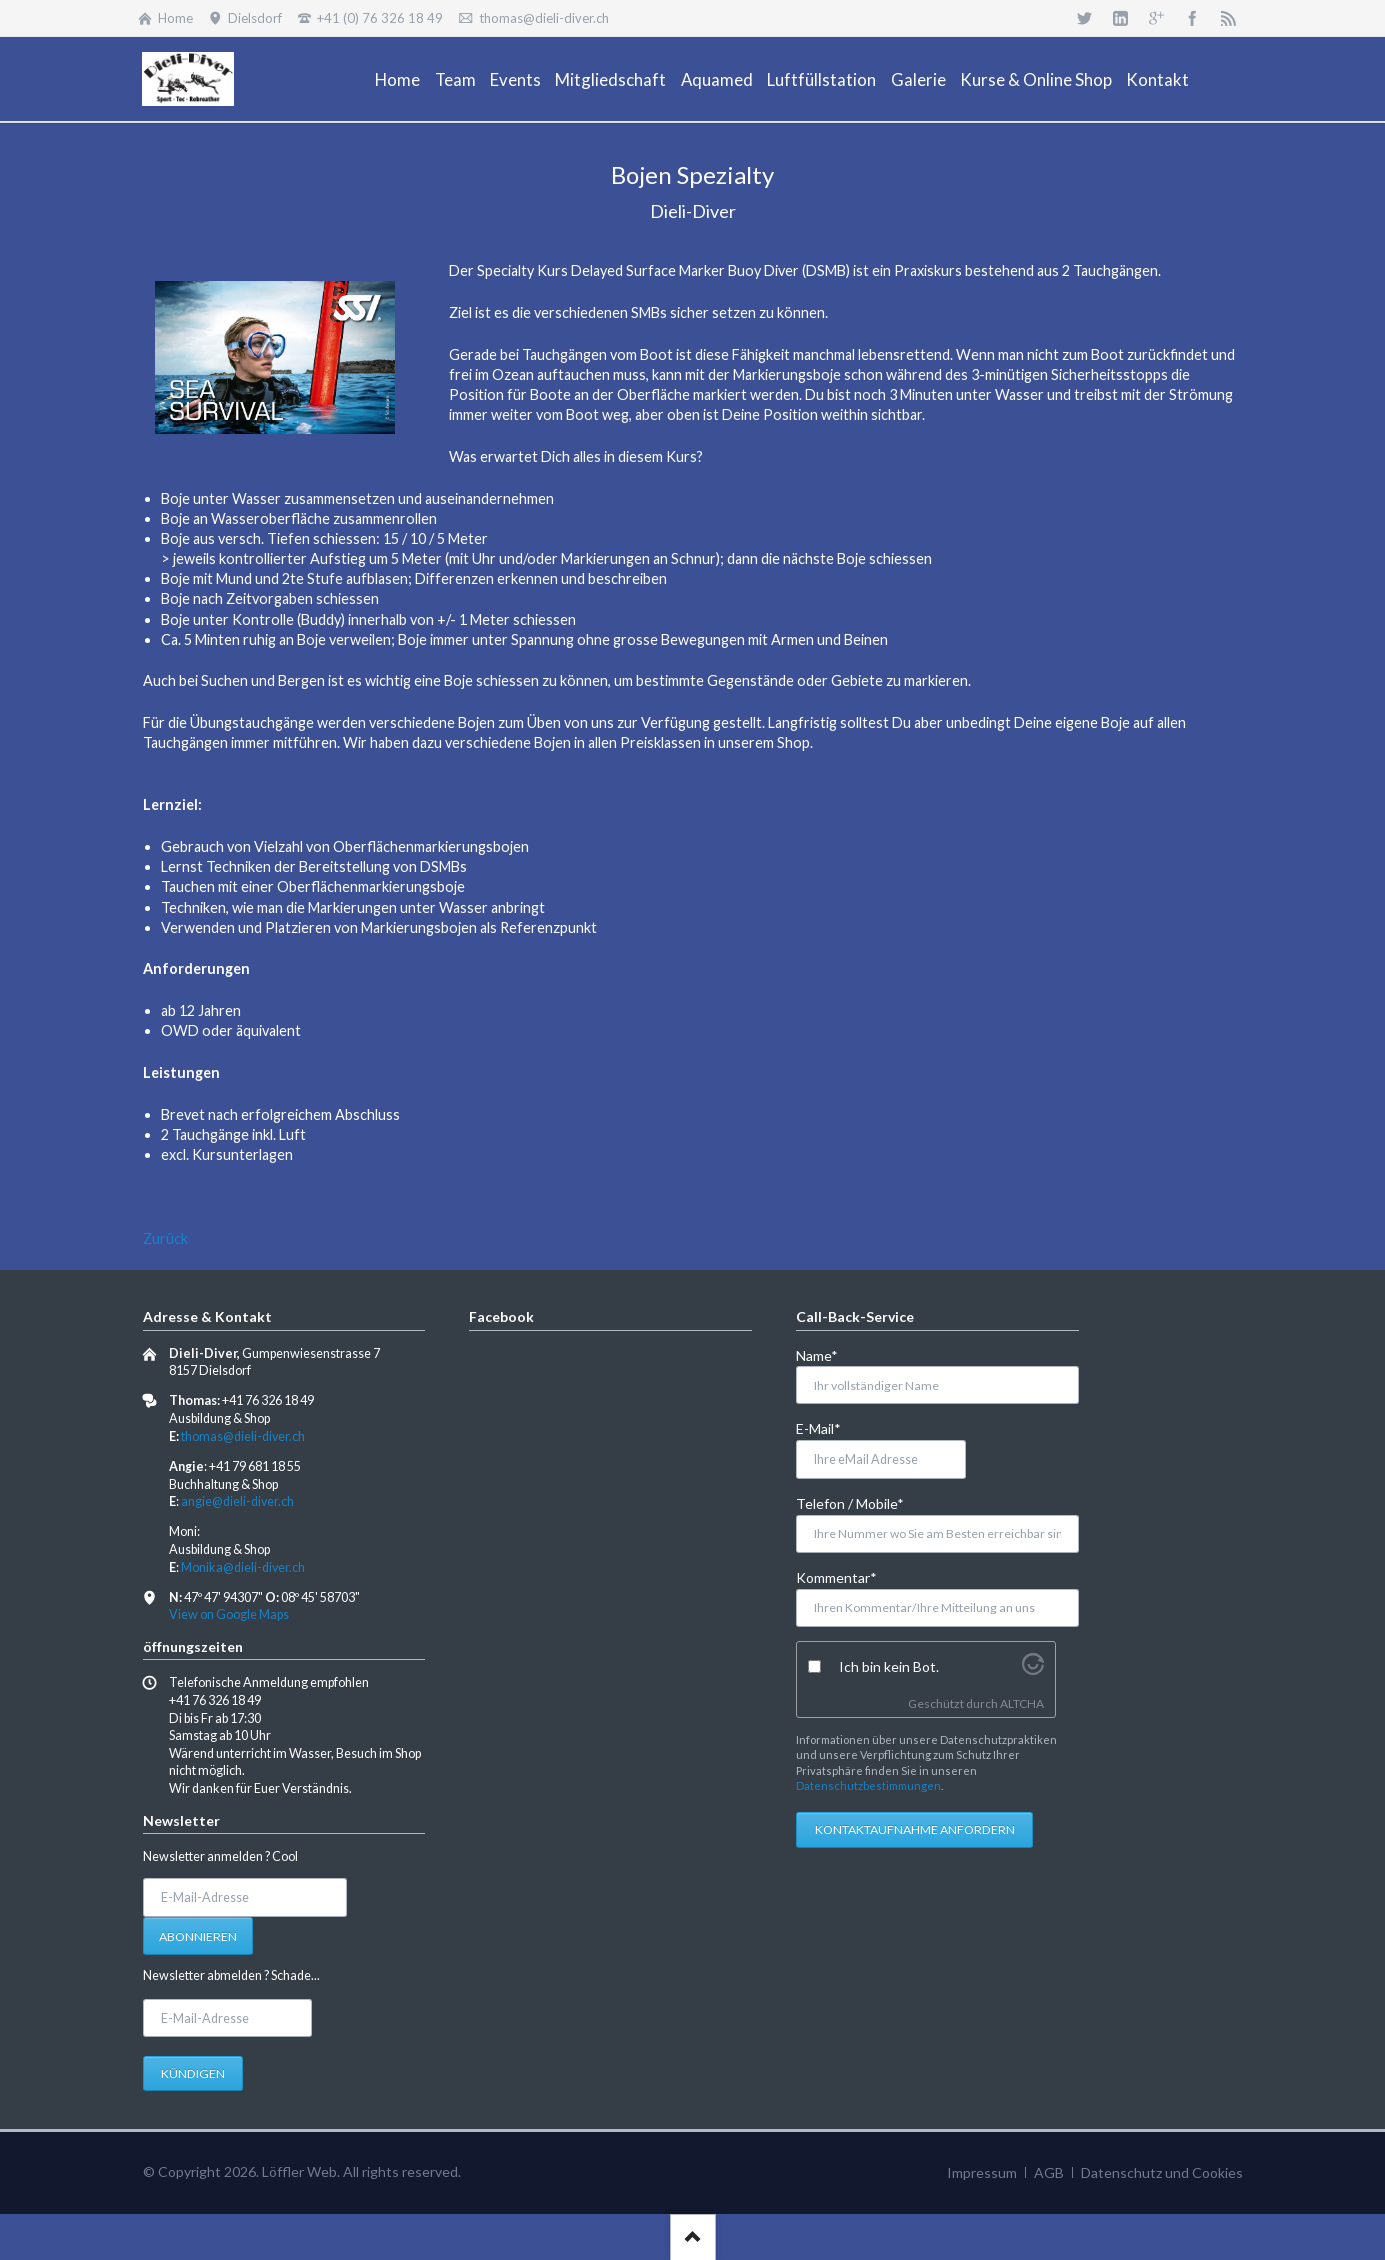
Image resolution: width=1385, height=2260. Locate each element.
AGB (1049, 2172)
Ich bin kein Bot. (889, 1666)
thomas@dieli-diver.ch (243, 1436)
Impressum (982, 2172)
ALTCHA (1022, 1703)
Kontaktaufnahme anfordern (915, 1829)
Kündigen (193, 2073)
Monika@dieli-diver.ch (243, 1567)
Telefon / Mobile (850, 1502)
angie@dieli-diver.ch (237, 1501)
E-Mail (828, 1427)
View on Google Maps (229, 1614)
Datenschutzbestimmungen (868, 1785)
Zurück (165, 1238)
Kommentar (836, 1576)
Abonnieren (198, 1936)
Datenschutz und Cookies (1162, 2172)
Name (828, 1354)
